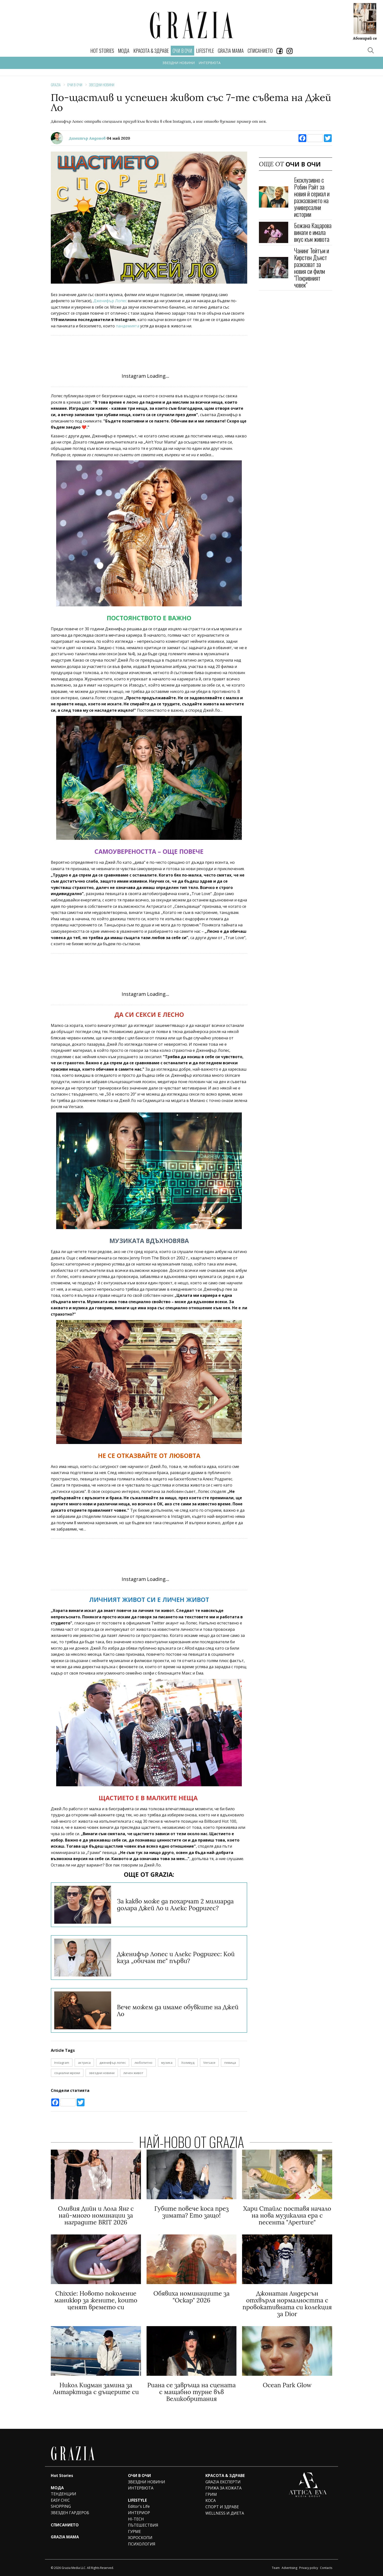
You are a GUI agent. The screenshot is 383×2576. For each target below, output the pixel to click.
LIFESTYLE (205, 50)
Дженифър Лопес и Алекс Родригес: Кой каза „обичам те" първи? (176, 1957)
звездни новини (102, 2073)
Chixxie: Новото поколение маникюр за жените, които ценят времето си (95, 2300)
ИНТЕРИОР (139, 2512)
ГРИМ (211, 2494)
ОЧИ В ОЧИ (74, 84)
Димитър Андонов (87, 138)
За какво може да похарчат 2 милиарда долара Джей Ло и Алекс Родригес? (175, 1904)
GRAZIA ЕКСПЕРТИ (223, 2482)
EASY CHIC (60, 2500)
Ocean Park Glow (287, 2385)
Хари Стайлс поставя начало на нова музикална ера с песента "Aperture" (287, 2215)
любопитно (143, 2062)
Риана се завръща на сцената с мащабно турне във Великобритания (191, 2392)
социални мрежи (67, 2073)
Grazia (56, 84)
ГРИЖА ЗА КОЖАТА (223, 2488)
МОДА (123, 50)
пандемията (127, 326)
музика (166, 2062)
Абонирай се (365, 37)
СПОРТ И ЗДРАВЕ (222, 2506)
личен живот (133, 2073)
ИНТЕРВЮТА (210, 62)
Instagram (61, 2062)
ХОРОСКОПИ (140, 2537)
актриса (84, 2062)
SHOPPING (61, 2506)
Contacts (326, 2568)
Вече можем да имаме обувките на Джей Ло (178, 2010)
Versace (209, 2062)
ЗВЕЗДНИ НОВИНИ (178, 62)
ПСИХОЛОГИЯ (141, 2544)
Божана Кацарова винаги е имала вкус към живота (312, 232)
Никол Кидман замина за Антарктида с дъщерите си (96, 2388)
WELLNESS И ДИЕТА (224, 2513)
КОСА (210, 2500)
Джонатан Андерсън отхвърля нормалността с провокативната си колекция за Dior (287, 2303)
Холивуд (187, 2062)
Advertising (289, 2568)
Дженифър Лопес (110, 300)
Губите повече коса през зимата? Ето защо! (191, 2212)
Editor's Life (139, 2506)
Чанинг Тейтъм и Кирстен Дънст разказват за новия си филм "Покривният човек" (311, 267)
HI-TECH (136, 2519)
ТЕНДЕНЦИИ (63, 2494)
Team (276, 2568)
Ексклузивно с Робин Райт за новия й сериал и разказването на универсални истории (312, 197)
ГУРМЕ (134, 2531)
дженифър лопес (112, 2062)
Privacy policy (308, 2568)
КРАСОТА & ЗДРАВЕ (151, 50)
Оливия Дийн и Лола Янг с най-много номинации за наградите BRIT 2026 (96, 2215)
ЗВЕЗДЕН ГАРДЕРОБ (70, 2512)
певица (230, 2062)
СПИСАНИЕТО (260, 50)
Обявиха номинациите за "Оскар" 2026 (191, 2296)
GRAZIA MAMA (231, 50)
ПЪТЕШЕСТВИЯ (143, 2525)
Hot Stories (102, 50)
